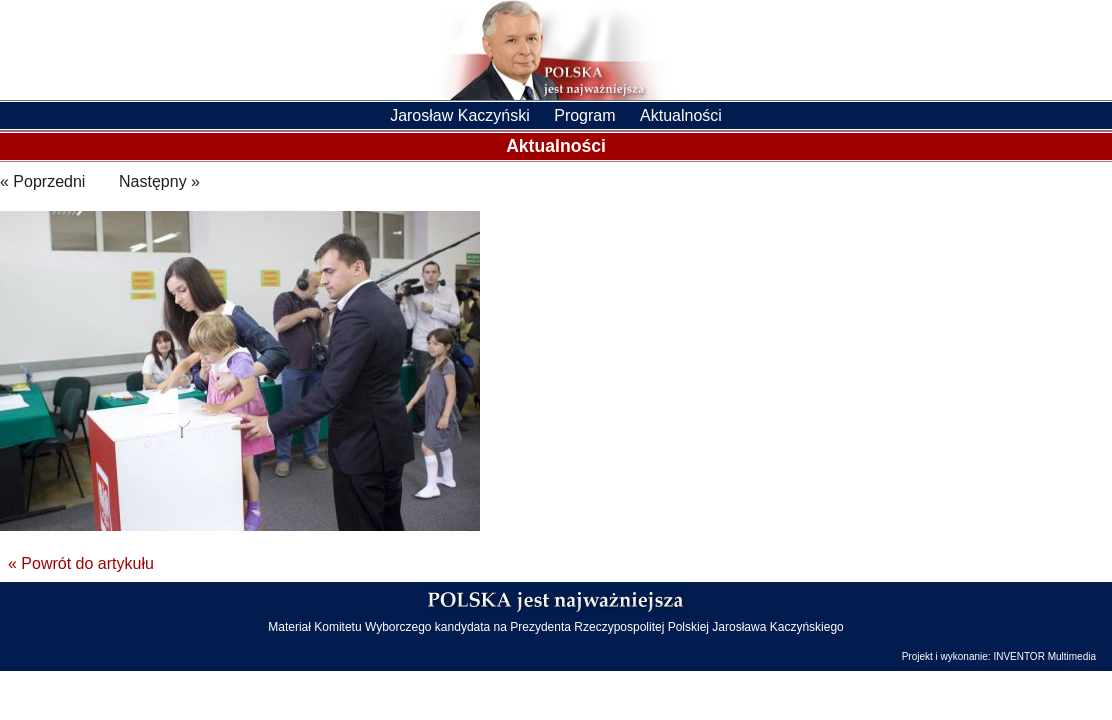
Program (584, 115)
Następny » (159, 181)
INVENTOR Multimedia (1044, 656)
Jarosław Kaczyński (460, 115)
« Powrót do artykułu (81, 563)
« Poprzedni (42, 181)
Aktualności (681, 115)
